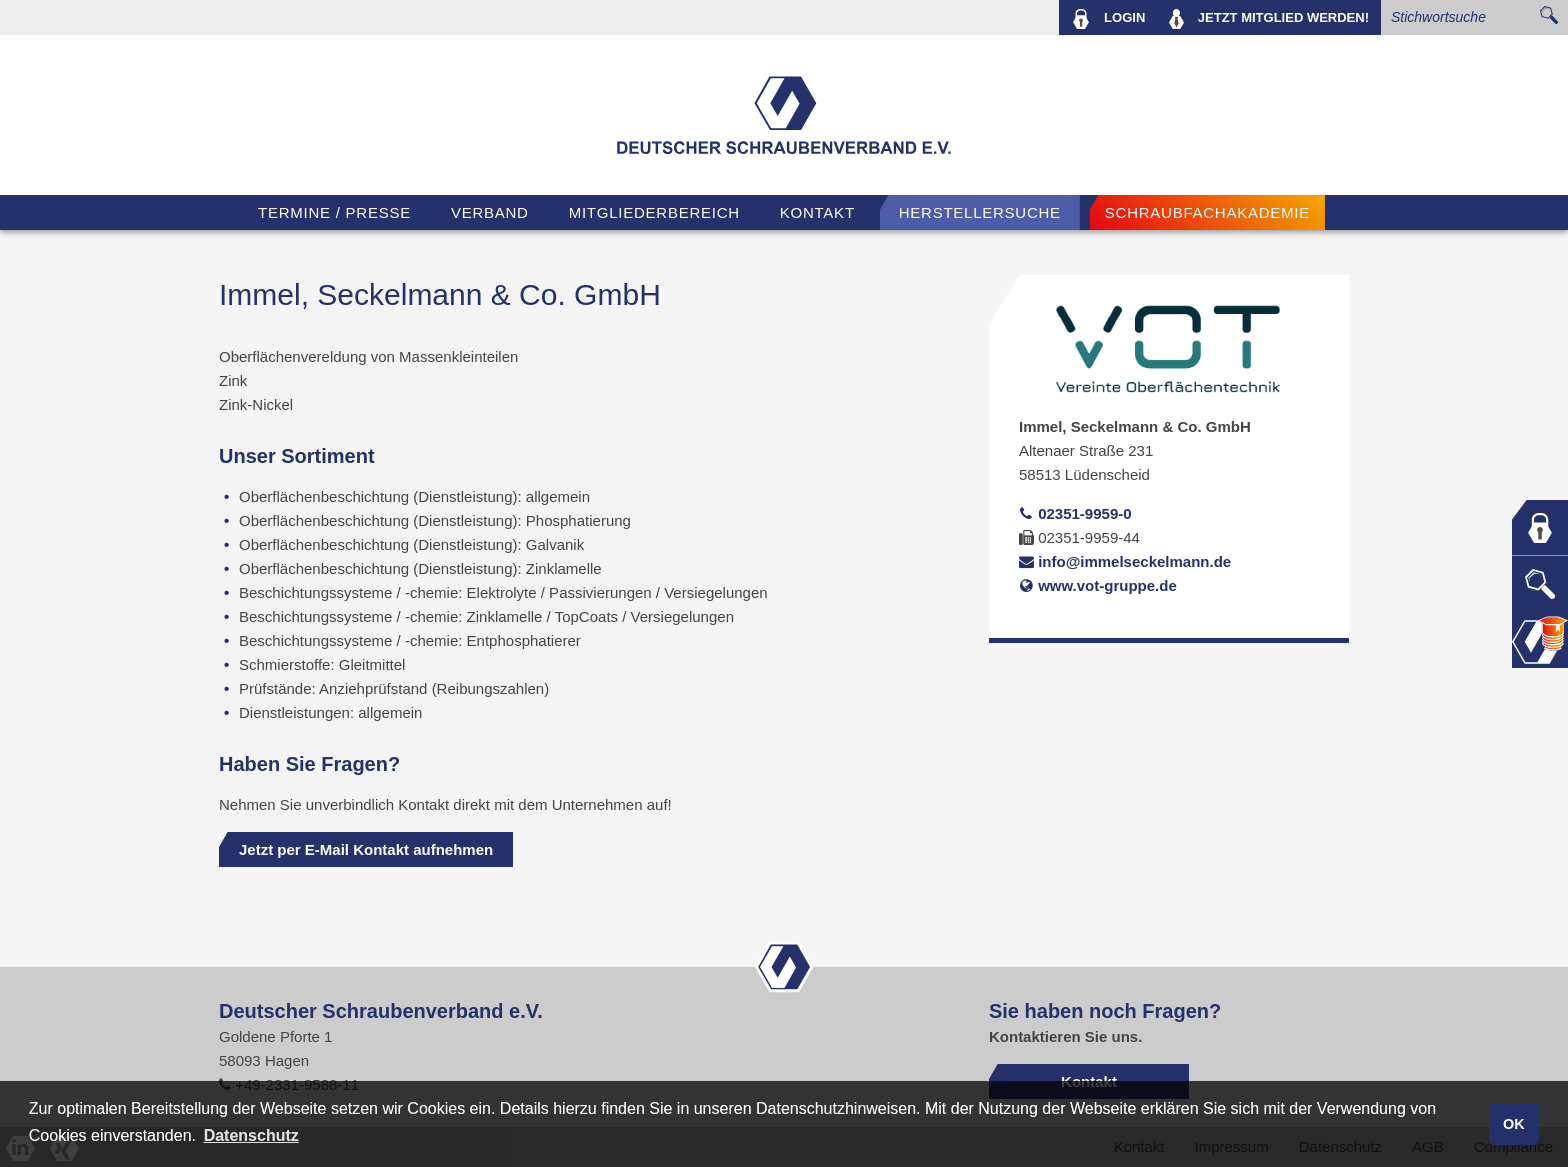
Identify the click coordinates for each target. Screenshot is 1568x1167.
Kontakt (817, 212)
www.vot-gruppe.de (1098, 585)
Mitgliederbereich (654, 212)
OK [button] (1514, 1124)
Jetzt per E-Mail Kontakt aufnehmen (366, 849)
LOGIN (1108, 19)
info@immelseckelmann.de (1125, 561)
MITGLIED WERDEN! (1269, 19)
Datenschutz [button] (251, 1135)
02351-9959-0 (1075, 513)
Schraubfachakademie (1207, 212)
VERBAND (490, 212)
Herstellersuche (980, 212)
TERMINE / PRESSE (334, 212)
